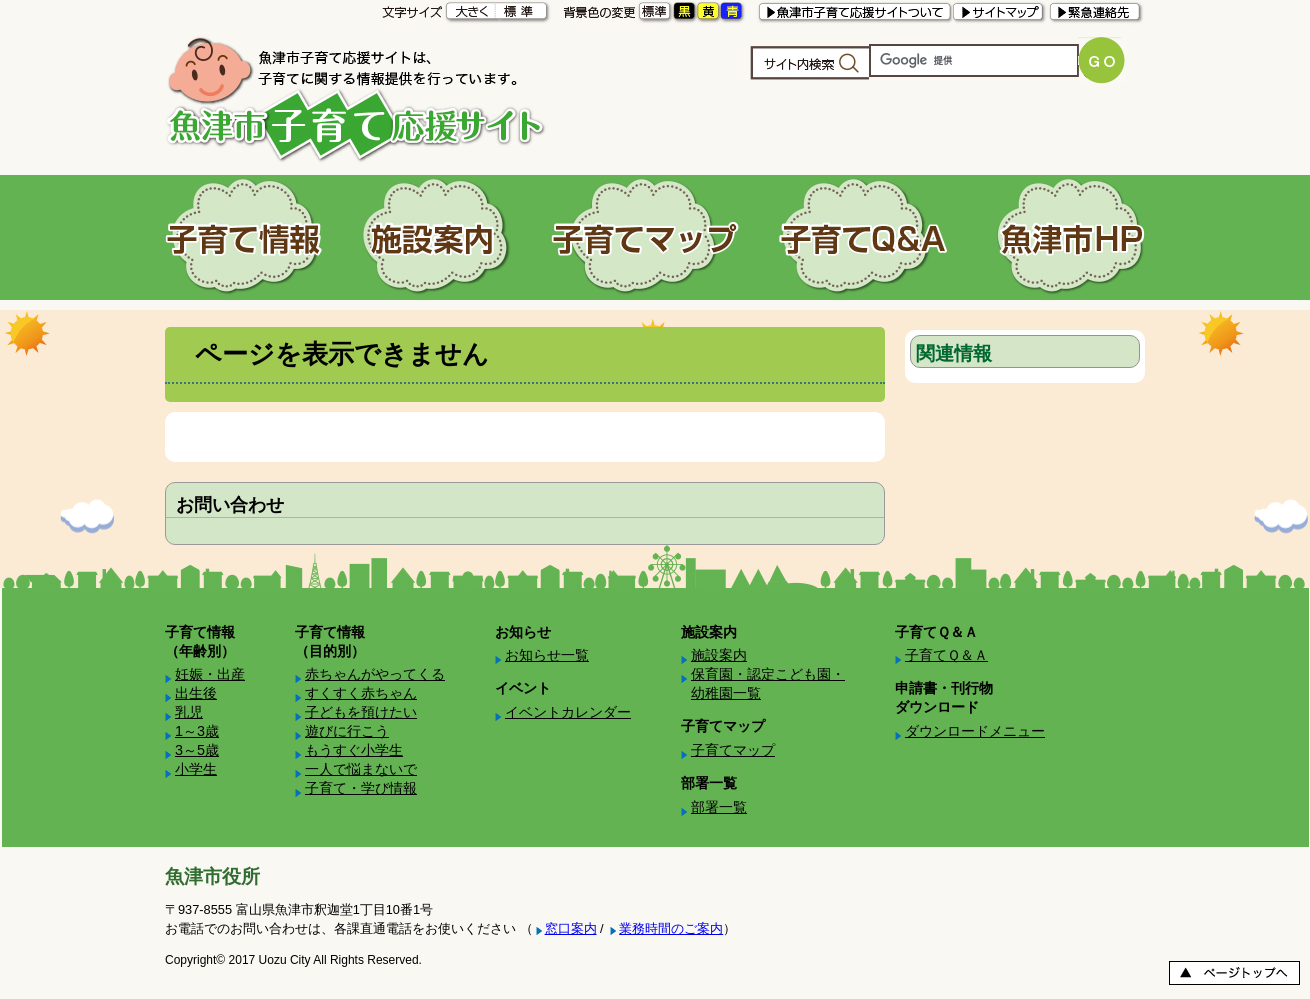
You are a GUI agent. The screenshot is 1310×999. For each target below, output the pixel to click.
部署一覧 (719, 807)
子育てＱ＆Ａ (946, 655)
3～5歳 (197, 750)
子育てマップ (733, 750)
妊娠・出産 (210, 674)
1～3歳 (197, 731)
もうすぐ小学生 (354, 750)
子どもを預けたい (361, 712)
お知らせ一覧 (547, 655)
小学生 (196, 769)
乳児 (189, 712)
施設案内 (719, 655)
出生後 (196, 693)
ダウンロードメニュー (975, 731)
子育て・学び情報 (361, 788)
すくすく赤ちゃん (361, 693)
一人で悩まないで (361, 769)
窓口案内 (571, 928)
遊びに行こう (347, 731)
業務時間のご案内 (671, 928)
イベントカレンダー (568, 712)
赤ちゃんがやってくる (375, 674)
